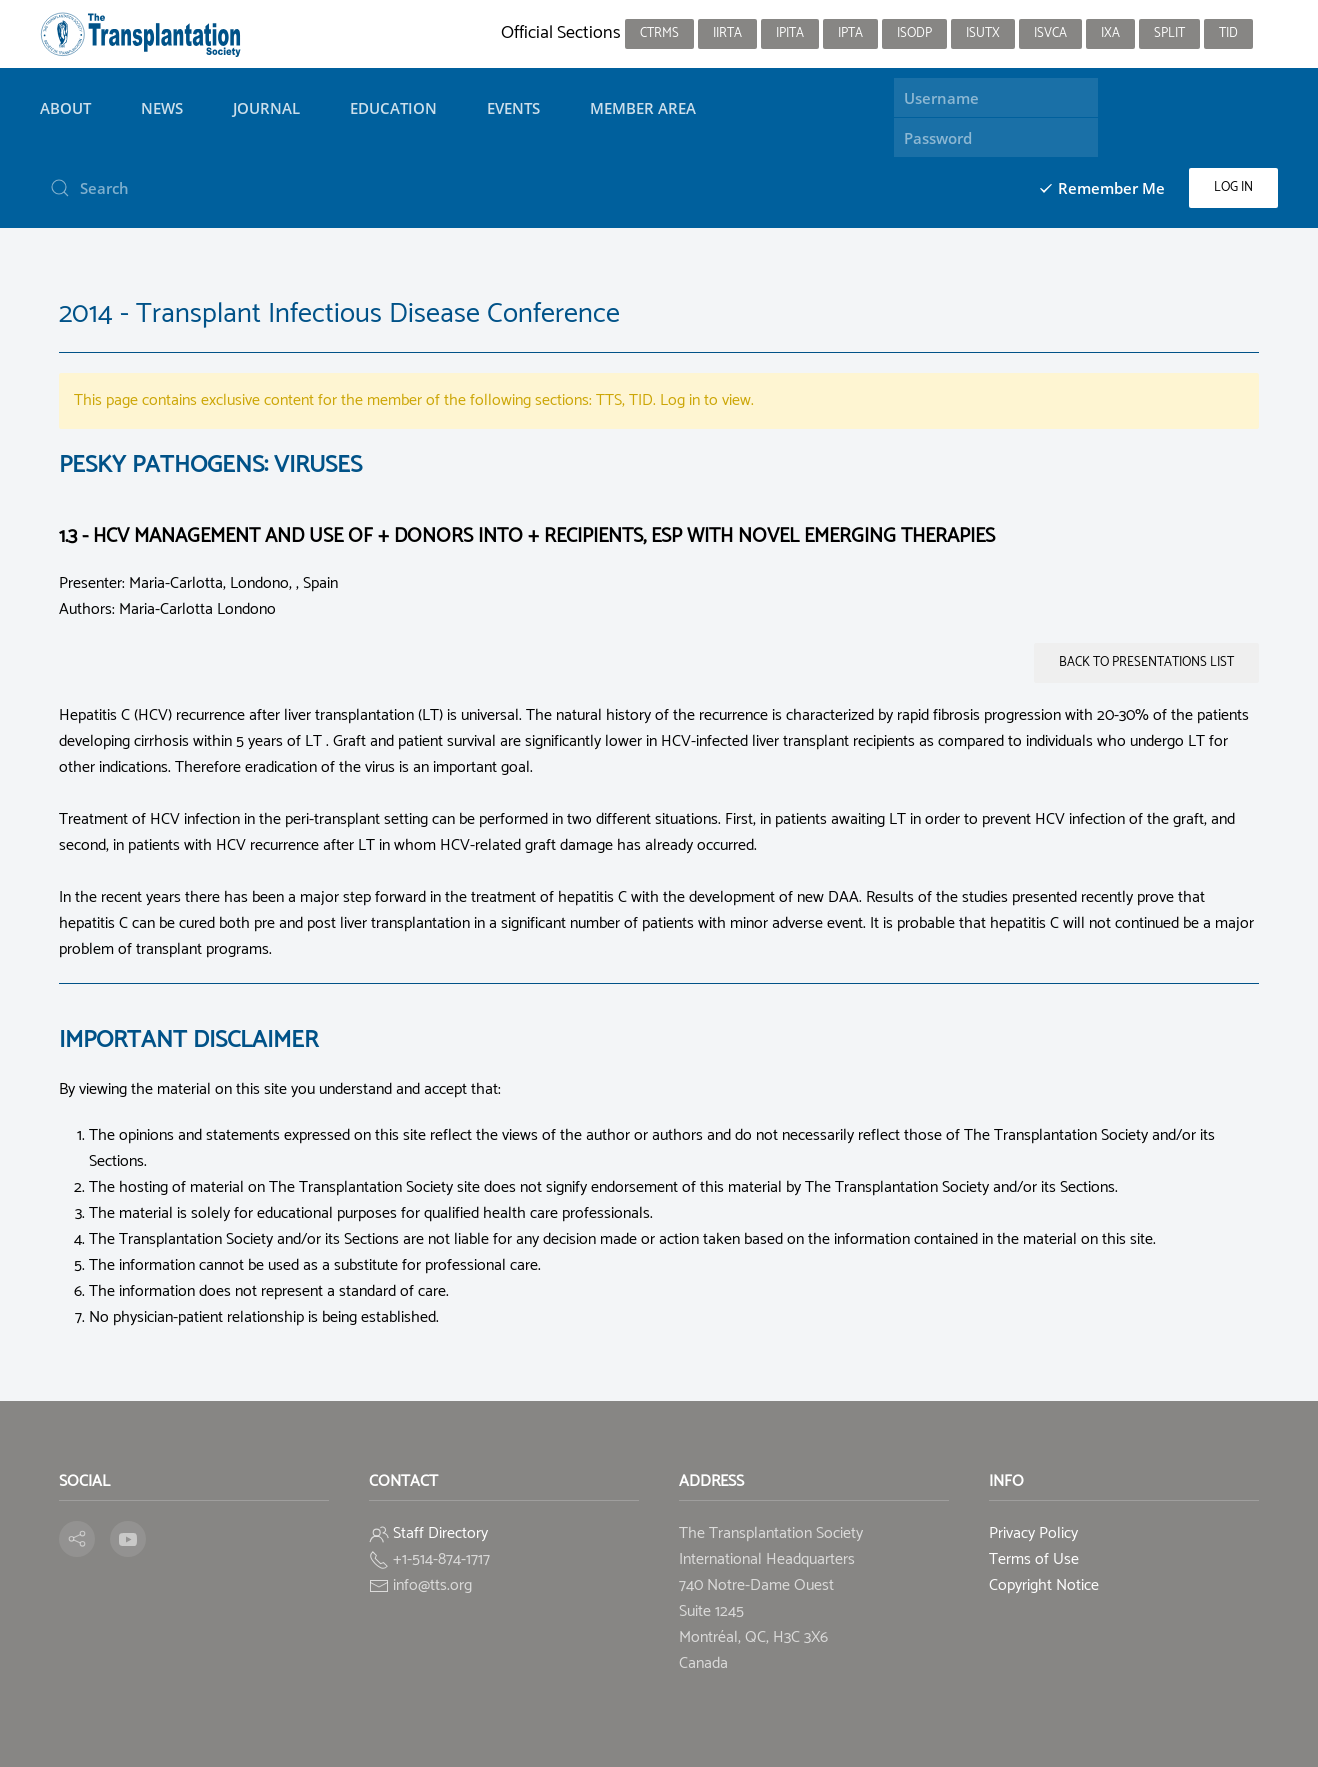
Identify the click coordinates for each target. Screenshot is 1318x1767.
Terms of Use (1034, 1559)
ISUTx (983, 33)
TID (1228, 33)
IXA (1110, 33)
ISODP (914, 33)
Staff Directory (440, 1533)
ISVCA (1050, 33)
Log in (1233, 187)
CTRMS (659, 33)
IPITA (790, 33)
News (162, 108)
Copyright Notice (1044, 1585)
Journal (266, 108)
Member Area (643, 108)
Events (513, 108)
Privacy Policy (1033, 1533)
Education (393, 108)
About (65, 108)
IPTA (850, 33)
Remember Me (1101, 188)
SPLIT (1169, 33)
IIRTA (727, 33)
